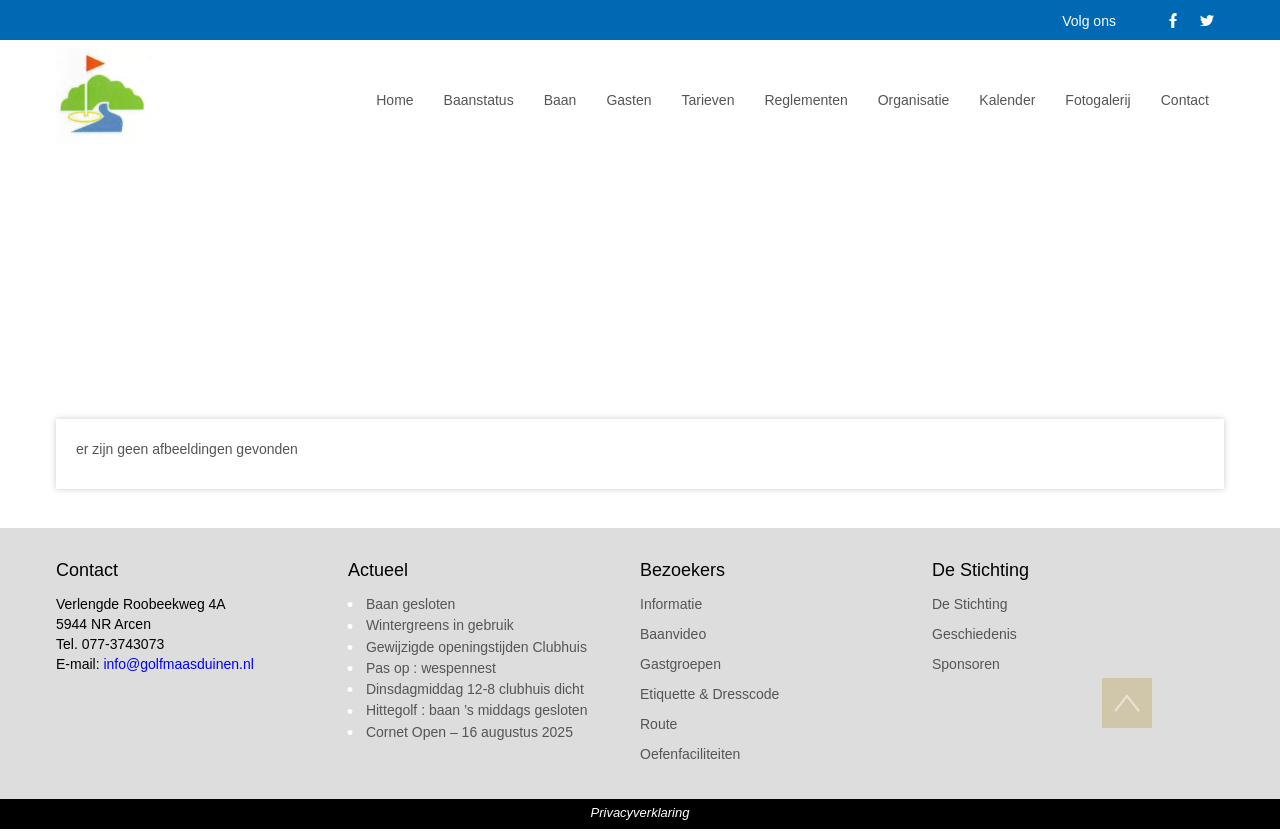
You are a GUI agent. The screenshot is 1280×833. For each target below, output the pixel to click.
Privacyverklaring (640, 812)
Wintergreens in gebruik (440, 625)
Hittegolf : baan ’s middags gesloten (477, 710)
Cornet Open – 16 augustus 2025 (469, 732)
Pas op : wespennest (431, 668)
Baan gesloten (411, 604)
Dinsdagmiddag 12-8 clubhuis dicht (475, 689)
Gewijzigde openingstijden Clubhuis (476, 647)
